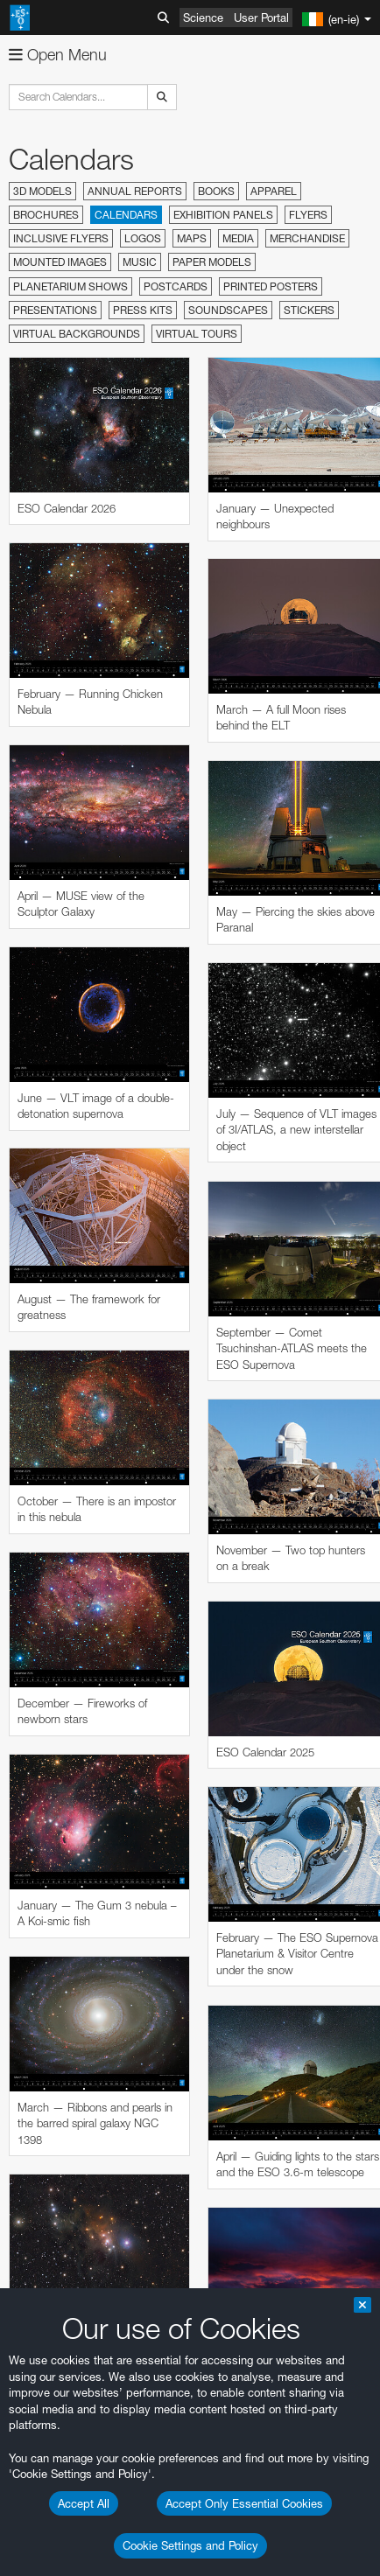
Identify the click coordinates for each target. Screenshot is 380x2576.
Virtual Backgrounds (76, 333)
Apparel (273, 191)
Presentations (55, 310)
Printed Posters (270, 286)
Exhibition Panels (223, 214)
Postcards (176, 286)
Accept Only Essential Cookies (244, 2503)
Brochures (46, 214)
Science (203, 17)
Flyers (308, 214)
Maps (192, 238)
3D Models (42, 191)
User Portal (261, 17)
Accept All (83, 2503)
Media (238, 238)
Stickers (309, 310)
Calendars (126, 214)
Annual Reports (135, 191)
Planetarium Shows (70, 286)
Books (216, 191)
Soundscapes (228, 310)
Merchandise (307, 238)
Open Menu (58, 54)
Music (140, 262)
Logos (142, 238)
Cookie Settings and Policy (190, 2545)
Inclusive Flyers (61, 238)
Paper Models (211, 262)
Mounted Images (60, 262)
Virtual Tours (196, 333)
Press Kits (142, 310)
